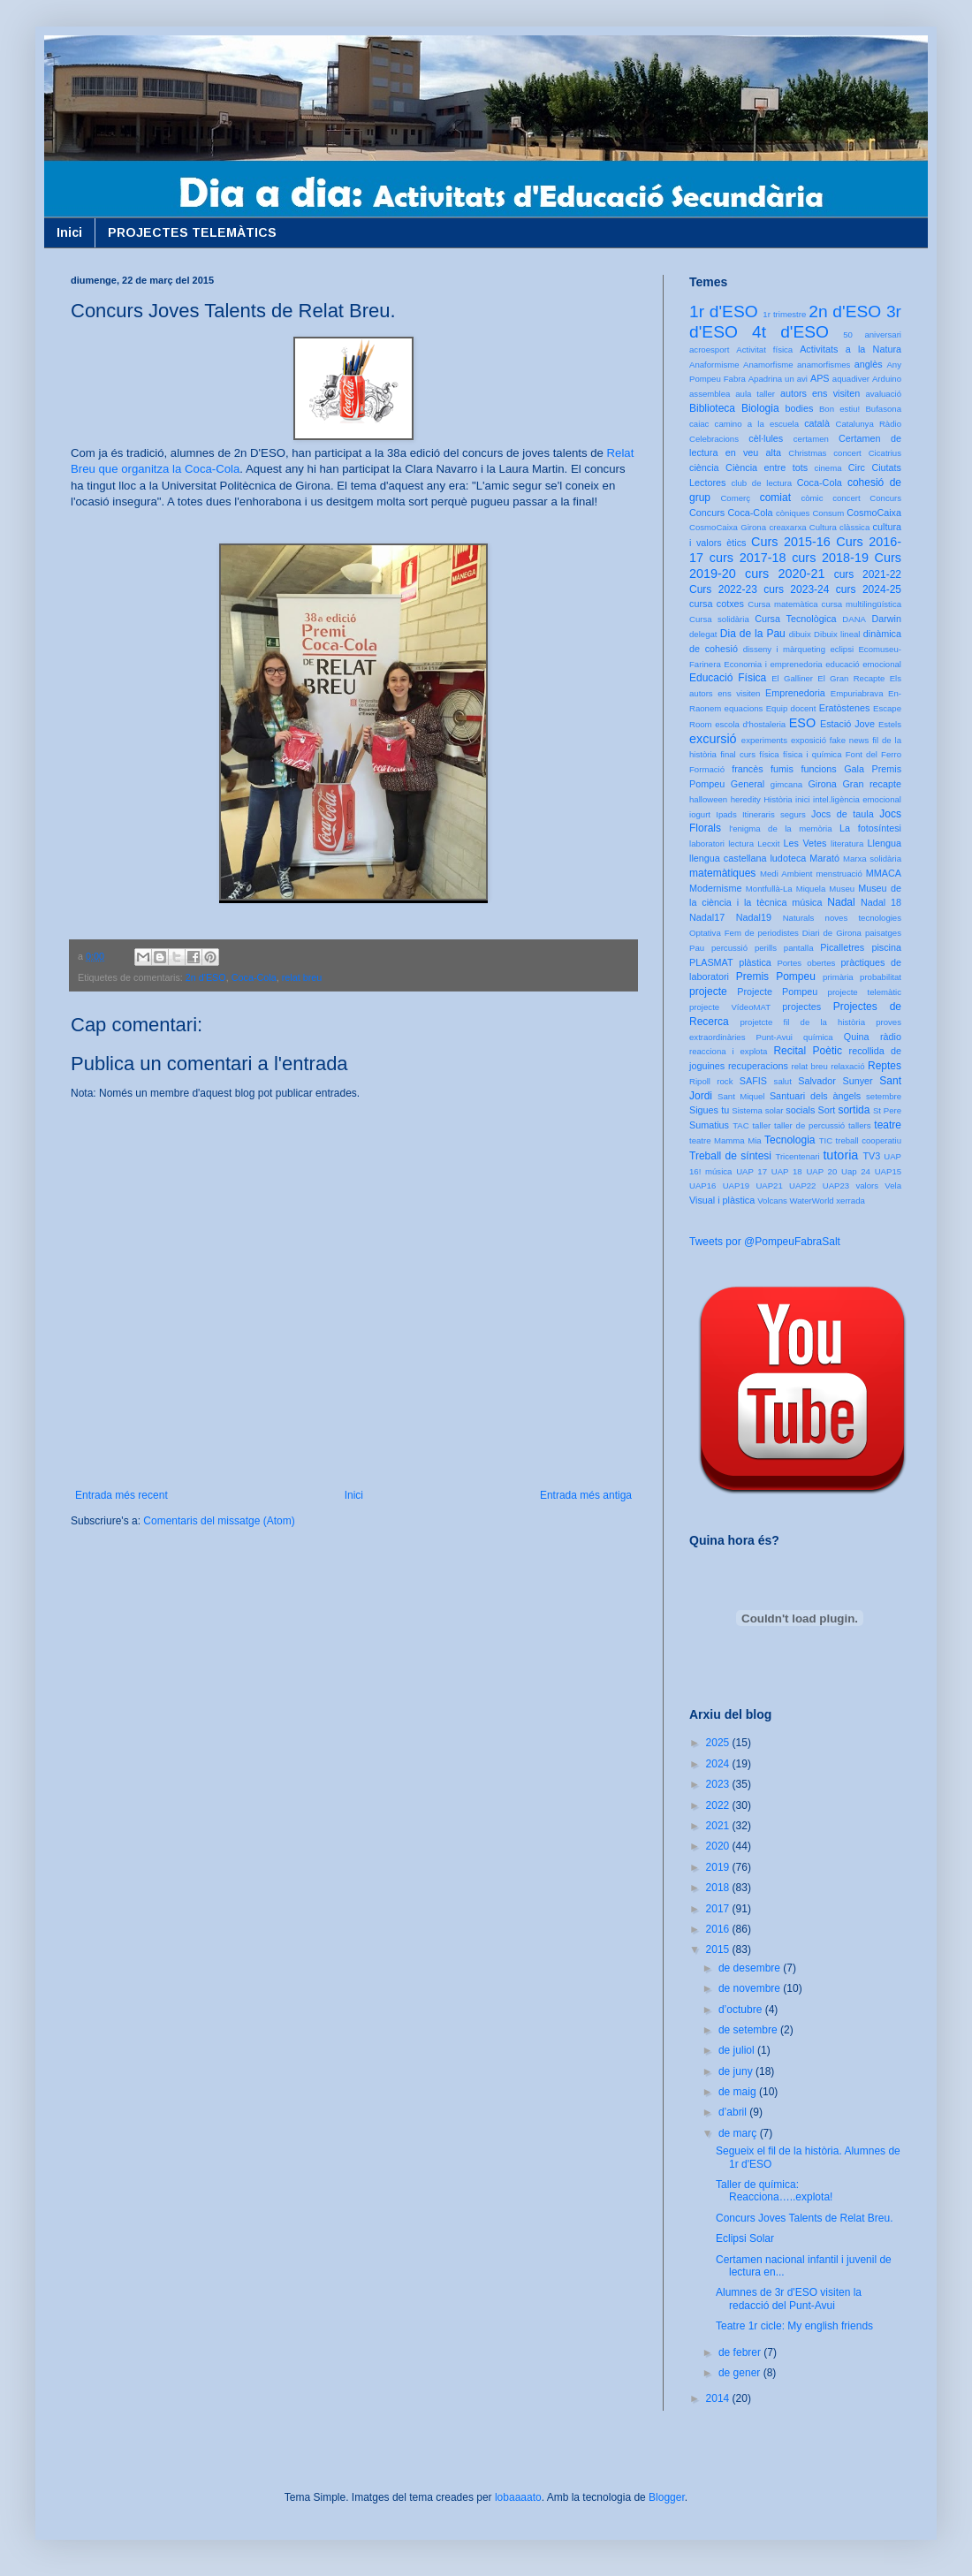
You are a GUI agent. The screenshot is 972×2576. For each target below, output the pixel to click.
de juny (737, 2071)
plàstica (755, 962)
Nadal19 (753, 917)
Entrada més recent (121, 1495)
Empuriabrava (857, 693)
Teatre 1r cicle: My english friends (794, 2326)
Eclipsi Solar (745, 2238)
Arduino (886, 379)
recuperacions (758, 1065)
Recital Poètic (807, 1051)
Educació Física (727, 678)
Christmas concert (825, 453)
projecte (708, 991)
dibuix (800, 634)
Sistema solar (757, 1110)
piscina (886, 947)
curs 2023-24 (796, 589)
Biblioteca (712, 408)
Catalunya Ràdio (868, 424)
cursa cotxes (716, 603)
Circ (856, 467)
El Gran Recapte (851, 678)
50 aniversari (872, 334)
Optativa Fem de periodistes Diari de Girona (775, 933)
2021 (719, 1826)
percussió (729, 948)
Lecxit (768, 843)
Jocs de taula (842, 814)
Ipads (726, 814)
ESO (802, 723)
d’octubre (741, 2009)
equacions (744, 708)
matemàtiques (722, 873)
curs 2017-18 (748, 558)
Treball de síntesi (730, 1156)
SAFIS (753, 1080)
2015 (719, 1949)
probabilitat (880, 977)
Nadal (840, 902)
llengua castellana (727, 858)
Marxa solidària (872, 858)
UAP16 (702, 1185)
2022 (719, 1805)
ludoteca (788, 858)
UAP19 (736, 1185)
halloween (708, 799)
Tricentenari (797, 1156)
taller (761, 1125)
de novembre (750, 1988)
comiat (775, 497)
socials (800, 1110)
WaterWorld (812, 1200)
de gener (740, 2373)
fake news (849, 740)
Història (778, 799)
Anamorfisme (768, 364)
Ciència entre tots (766, 467)
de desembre (750, 1968)
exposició (808, 740)
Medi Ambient (786, 873)
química (818, 1037)
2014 (719, 2398)
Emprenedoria (795, 693)
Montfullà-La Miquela (785, 888)
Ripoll (699, 1081)
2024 (719, 1764)
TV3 (871, 1156)
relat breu (302, 977)
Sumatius (709, 1125)
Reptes (884, 1066)
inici (802, 799)
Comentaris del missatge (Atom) (218, 1521)
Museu (841, 888)
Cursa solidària (719, 619)
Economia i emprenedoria (773, 664)
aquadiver (850, 379)
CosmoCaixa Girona (727, 527)
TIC (825, 1140)
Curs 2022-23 (723, 589)
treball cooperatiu (868, 1140)
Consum (828, 513)
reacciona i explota (728, 1051)
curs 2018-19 (830, 558)
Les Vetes (805, 843)
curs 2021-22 (867, 574)
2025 (719, 1742)
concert (846, 498)
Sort (826, 1110)
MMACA (883, 873)
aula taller (755, 394)
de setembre (749, 2030)
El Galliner (792, 678)
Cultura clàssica (839, 527)
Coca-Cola (254, 977)
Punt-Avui (774, 1037)
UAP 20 (821, 1171)
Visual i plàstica (722, 1200)
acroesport (709, 349)
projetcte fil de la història (802, 1022)
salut (783, 1081)
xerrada (850, 1200)
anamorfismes (823, 364)
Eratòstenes (844, 708)
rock (725, 1081)
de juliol (737, 2050)
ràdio (890, 1036)
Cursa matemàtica (782, 604)
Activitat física (764, 349)
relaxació (847, 1066)
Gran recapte (871, 784)
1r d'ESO (723, 311)
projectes (801, 1006)
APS (820, 378)
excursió (713, 739)
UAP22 (802, 1185)
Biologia (760, 408)
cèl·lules (765, 438)
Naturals (799, 918)
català (817, 423)
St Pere (887, 1110)
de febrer (740, 2352)
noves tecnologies (863, 918)
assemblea (709, 394)
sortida (853, 1110)
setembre (883, 1096)
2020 (719, 1846)
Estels (889, 724)
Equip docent (791, 708)
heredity (746, 799)
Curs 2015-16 (791, 542)
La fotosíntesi (870, 828)
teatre (887, 1125)
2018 (719, 1887)
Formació (707, 769)
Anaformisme (714, 364)
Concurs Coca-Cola (731, 512)
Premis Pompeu (776, 976)
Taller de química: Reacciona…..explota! (774, 2190)
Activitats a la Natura (850, 349)
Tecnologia (789, 1140)
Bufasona (883, 409)
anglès (868, 364)
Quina (856, 1036)
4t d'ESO (790, 332)
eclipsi (842, 649)
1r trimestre (784, 314)
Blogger (667, 2497)
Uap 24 (855, 1171)
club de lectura (762, 483)
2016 (719, 1929)
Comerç (735, 498)
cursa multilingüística (861, 604)
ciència (704, 467)
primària (838, 977)
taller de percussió (809, 1125)
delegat (703, 634)
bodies (800, 408)
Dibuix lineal (837, 634)
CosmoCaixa (874, 512)
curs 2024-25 (868, 589)
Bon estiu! (839, 409)
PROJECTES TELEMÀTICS (192, 232)
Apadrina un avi (778, 379)
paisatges (883, 933)
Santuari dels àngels (815, 1095)
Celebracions (714, 439)
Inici (69, 232)
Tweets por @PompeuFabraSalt (764, 1241)
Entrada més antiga (586, 1495)
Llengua (884, 843)
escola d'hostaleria (750, 724)
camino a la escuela (757, 424)
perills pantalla (784, 948)
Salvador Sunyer (835, 1080)
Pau (696, 948)
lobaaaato (518, 2497)
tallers (859, 1125)
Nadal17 (707, 917)
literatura (847, 843)
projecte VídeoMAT (730, 1007)
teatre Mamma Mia (725, 1140)
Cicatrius (885, 453)
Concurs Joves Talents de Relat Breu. (804, 2218)
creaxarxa (787, 527)
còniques (792, 513)
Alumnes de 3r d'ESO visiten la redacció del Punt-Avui (789, 2298)
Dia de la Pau (753, 633)
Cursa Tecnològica (795, 618)
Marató (824, 858)
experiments (764, 740)
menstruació (839, 873)
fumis (782, 769)
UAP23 (836, 1185)
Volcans (772, 1200)
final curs (738, 754)
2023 (719, 1784)
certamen (811, 439)
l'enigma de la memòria (780, 828)
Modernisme (715, 888)
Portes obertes (806, 963)
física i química (812, 754)
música (807, 902)
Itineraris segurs (774, 814)
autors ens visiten (820, 393)
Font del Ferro (873, 754)
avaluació (883, 394)
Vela (893, 1185)
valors (866, 1185)
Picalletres (842, 947)
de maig (738, 2092)
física (768, 754)
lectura (741, 843)
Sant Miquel (741, 1096)
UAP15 (888, 1171)
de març (739, 2133)
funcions (818, 769)
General (747, 784)
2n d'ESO (206, 977)
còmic (812, 498)
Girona (822, 784)
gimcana (786, 784)
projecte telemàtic (864, 992)
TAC (740, 1125)
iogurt (699, 814)
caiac (699, 424)
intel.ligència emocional (857, 799)
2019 (719, 1867)
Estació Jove (847, 723)
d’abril (733, 2112)
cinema (828, 468)
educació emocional (863, 664)
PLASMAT (711, 962)
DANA (854, 619)
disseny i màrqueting (784, 649)
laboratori (707, 843)
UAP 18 (786, 1171)
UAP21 (769, 1185)
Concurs (885, 498)
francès (747, 769)
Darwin (886, 618)
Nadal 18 (881, 902)
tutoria (840, 1155)
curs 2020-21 (784, 573)
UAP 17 (751, 1171)
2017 (719, 1909)
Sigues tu (709, 1110)
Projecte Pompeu (777, 991)
